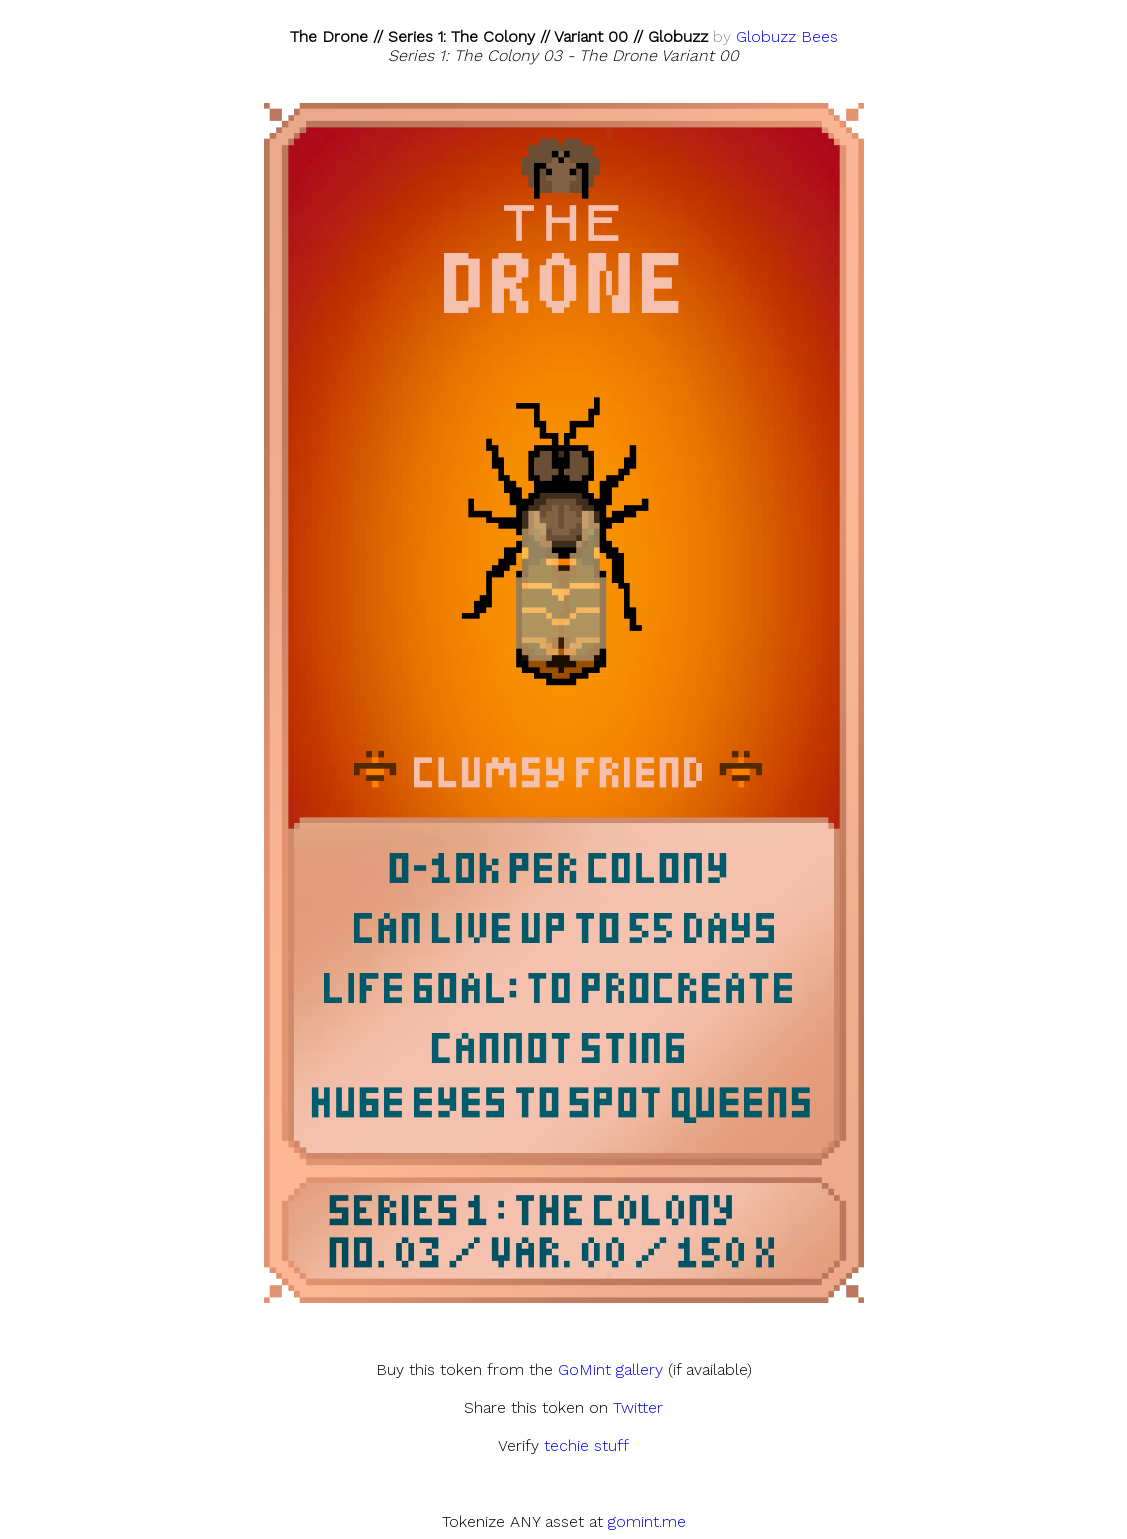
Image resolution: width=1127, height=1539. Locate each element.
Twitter (638, 1407)
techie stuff (586, 1445)
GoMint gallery (610, 1369)
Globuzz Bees (787, 36)
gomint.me (647, 1521)
